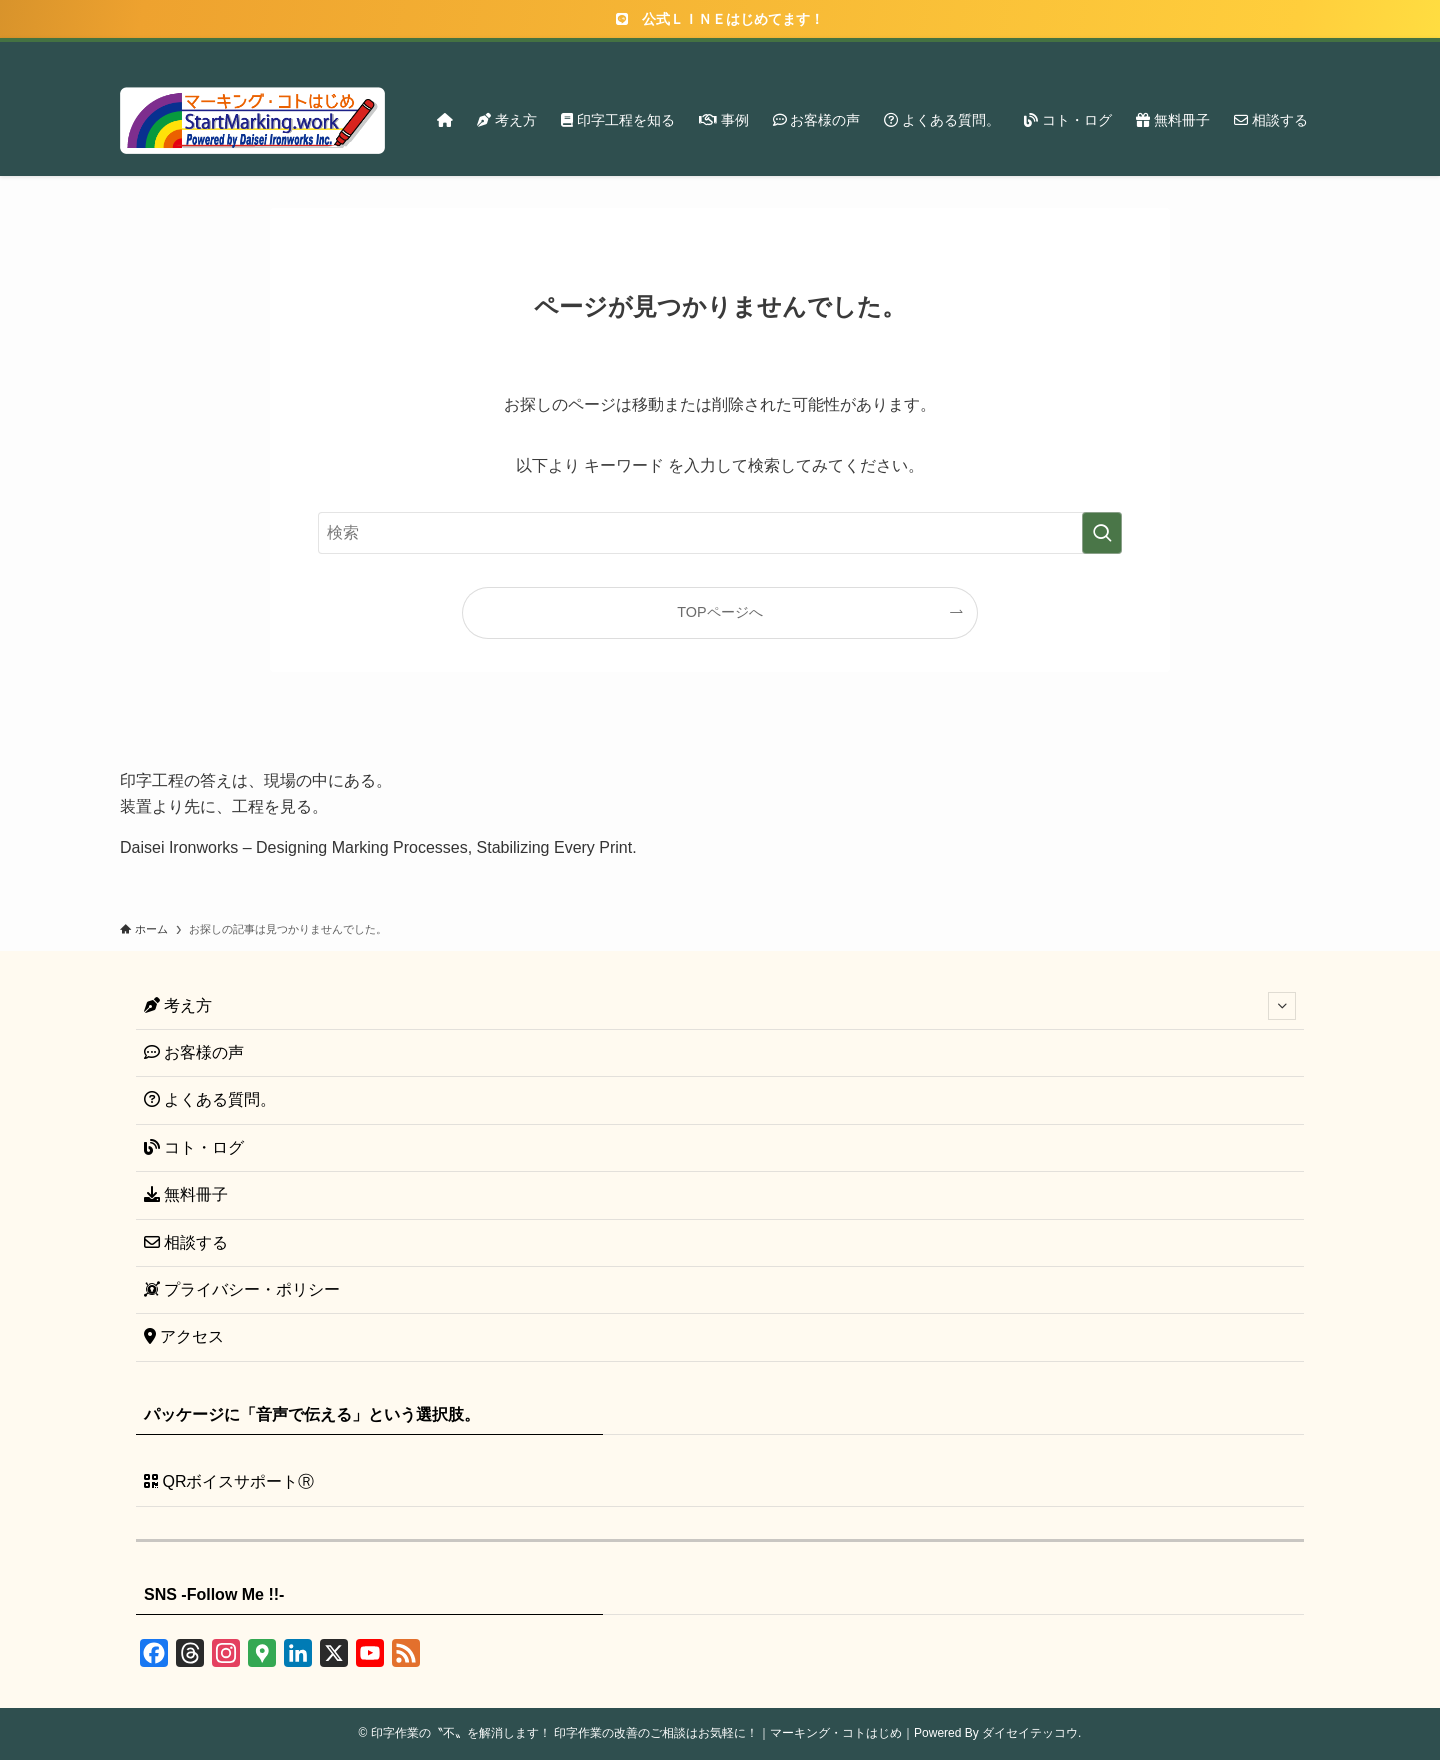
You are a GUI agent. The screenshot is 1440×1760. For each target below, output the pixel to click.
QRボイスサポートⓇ (229, 1481)
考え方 (720, 1006)
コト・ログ (194, 1147)
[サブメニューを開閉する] (1282, 1006)
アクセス (184, 1336)
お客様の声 (194, 1052)
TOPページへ (719, 612)
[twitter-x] (1177, 53)
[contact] (1281, 53)
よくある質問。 (210, 1099)
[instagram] (1203, 53)
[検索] (1307, 53)
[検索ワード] (720, 533)
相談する (186, 1242)
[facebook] (1151, 53)
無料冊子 (186, 1194)
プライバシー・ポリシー (242, 1289)
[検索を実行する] (1102, 533)
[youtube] (1229, 53)
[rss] (1255, 53)
